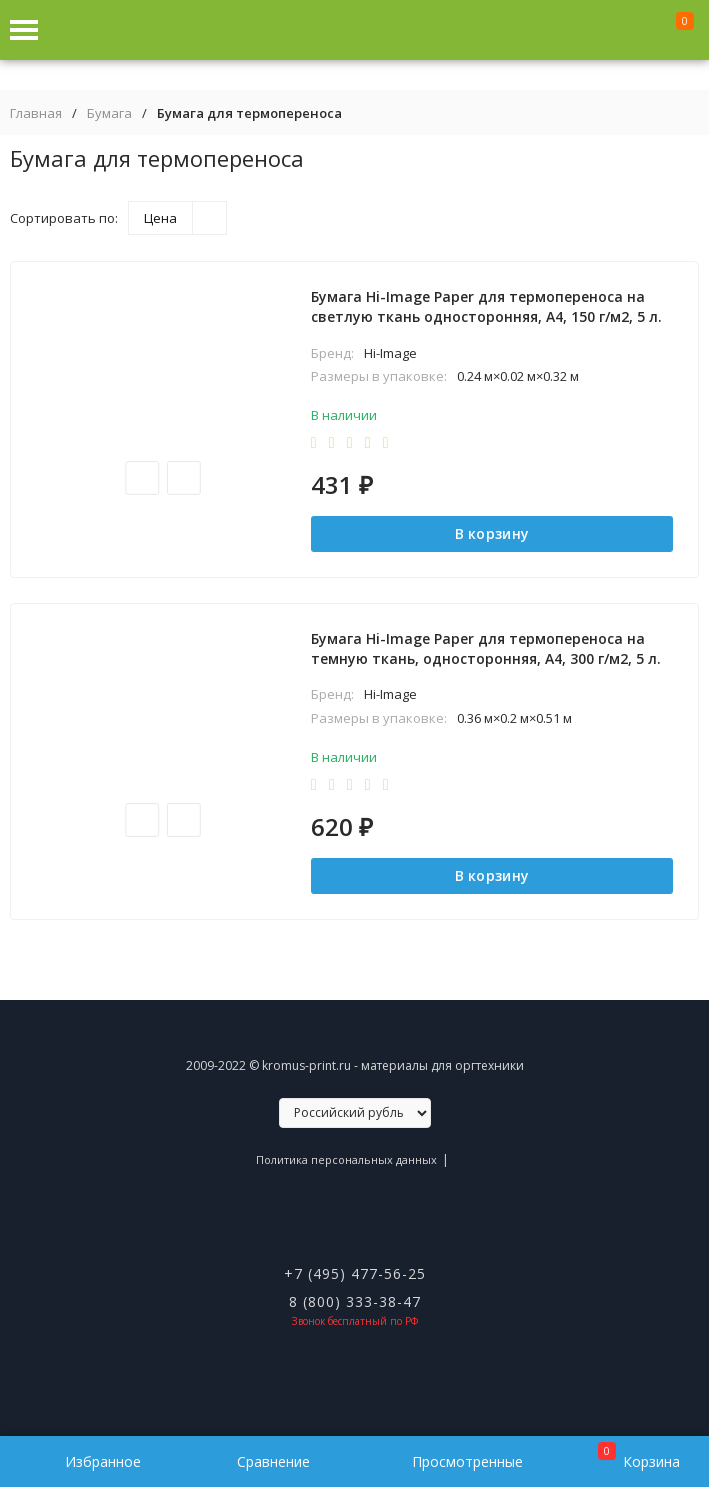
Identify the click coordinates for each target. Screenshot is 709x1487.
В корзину (492, 533)
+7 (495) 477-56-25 (355, 1273)
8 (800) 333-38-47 (355, 1301)
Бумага (109, 113)
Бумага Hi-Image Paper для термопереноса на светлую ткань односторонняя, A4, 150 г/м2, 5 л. (486, 306)
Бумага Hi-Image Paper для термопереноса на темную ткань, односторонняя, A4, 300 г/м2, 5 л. (486, 648)
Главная (36, 113)
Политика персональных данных (346, 1159)
